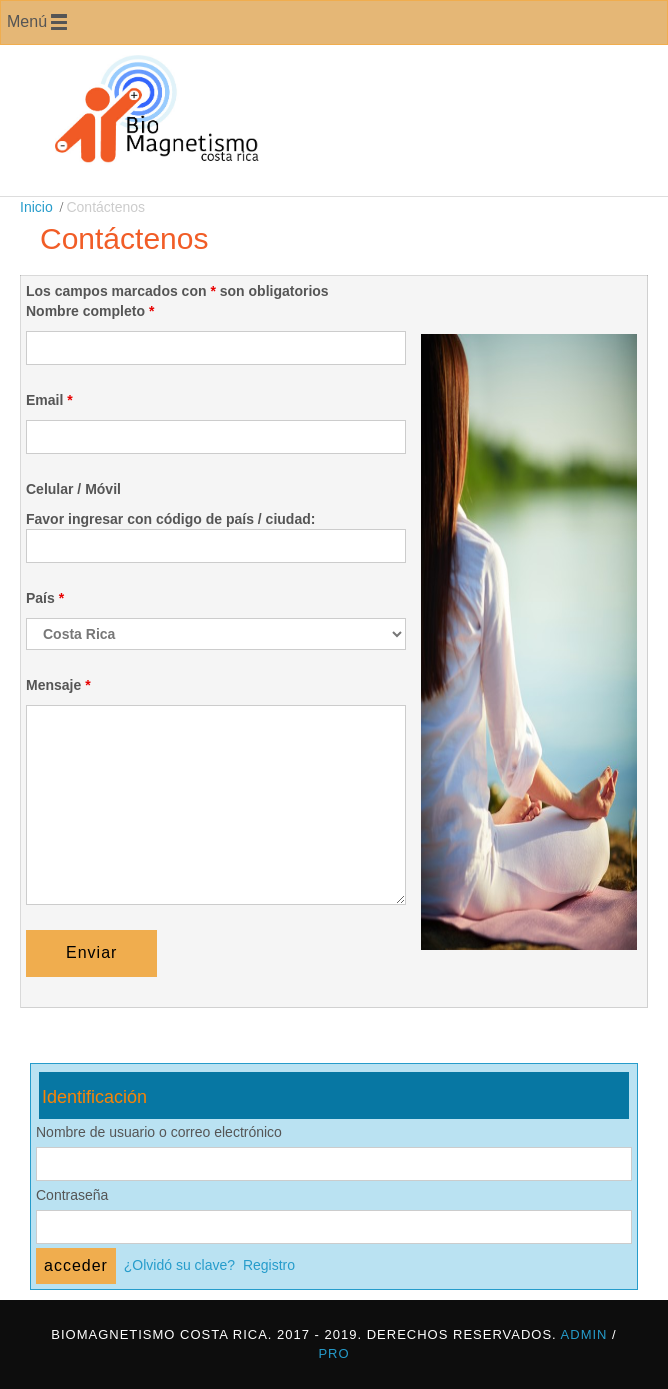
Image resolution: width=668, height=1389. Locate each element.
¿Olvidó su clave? (179, 1265)
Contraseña (72, 1195)
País (45, 598)
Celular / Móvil (73, 489)
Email (49, 400)
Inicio (36, 207)
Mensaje (58, 685)
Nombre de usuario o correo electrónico (159, 1132)
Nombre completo (90, 311)
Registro (269, 1265)
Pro (333, 1353)
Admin (584, 1334)
